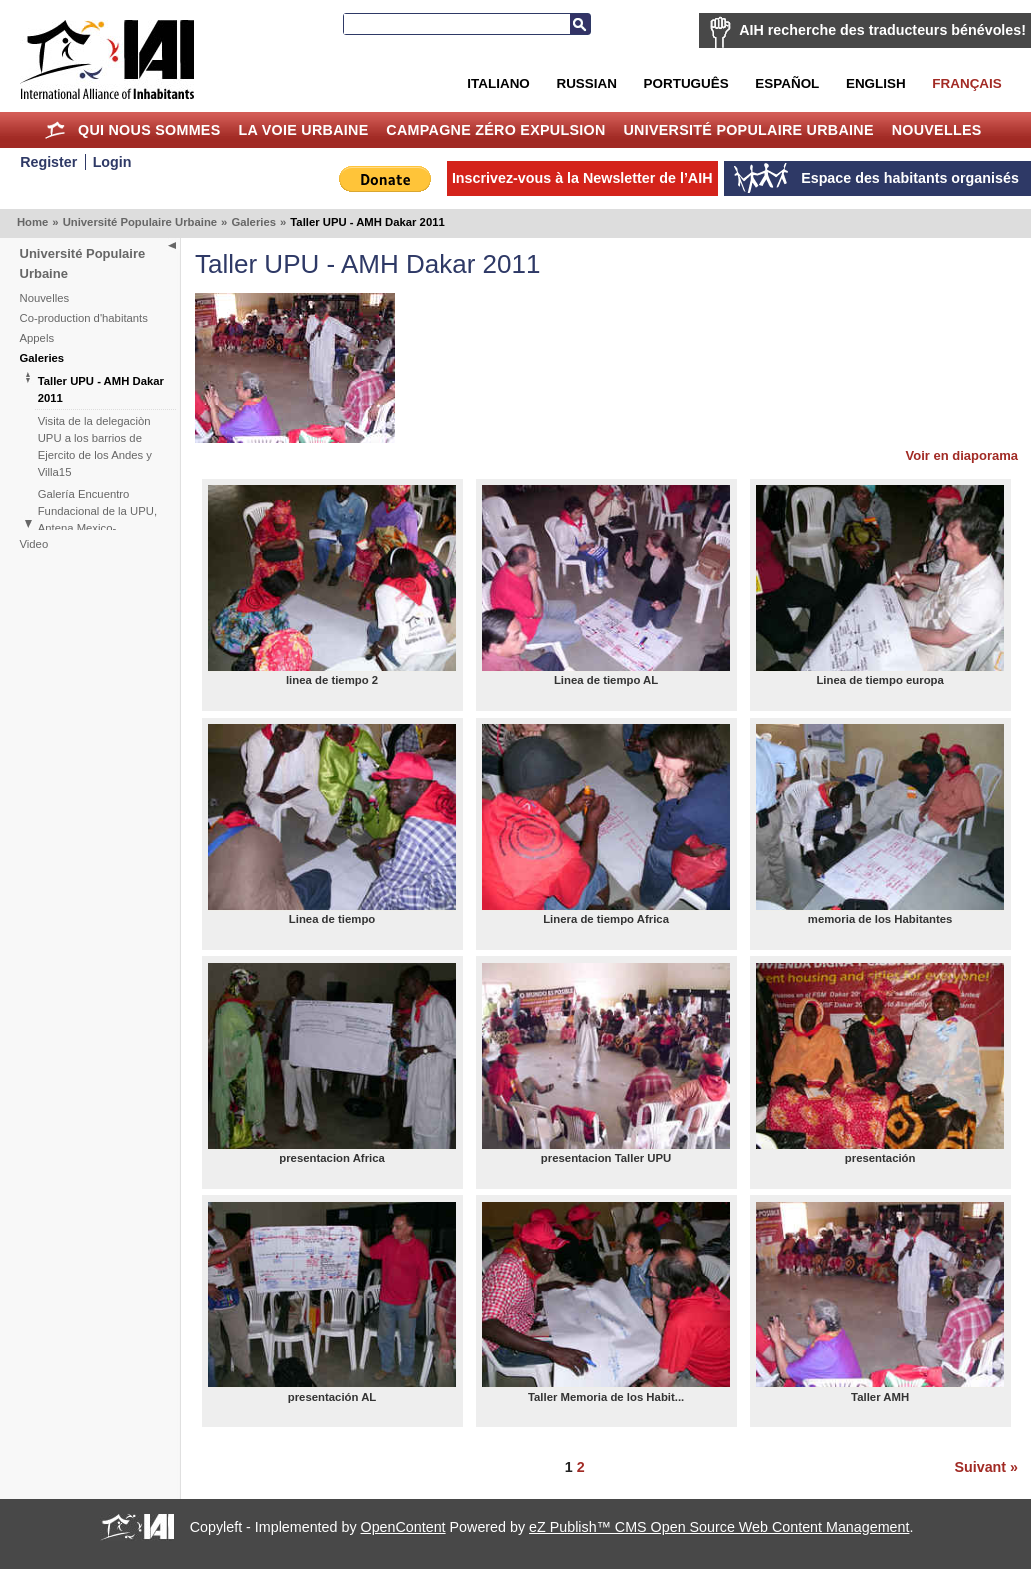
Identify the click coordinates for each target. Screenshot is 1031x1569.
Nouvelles (937, 130)
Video (34, 544)
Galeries (253, 222)
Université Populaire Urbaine (748, 130)
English (876, 83)
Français (966, 83)
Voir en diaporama (962, 455)
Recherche (580, 24)
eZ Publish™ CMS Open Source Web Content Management (719, 1527)
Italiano (498, 83)
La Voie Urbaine (303, 130)
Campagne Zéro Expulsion (495, 130)
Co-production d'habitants (84, 318)
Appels (37, 338)
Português (686, 83)
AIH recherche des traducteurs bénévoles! (882, 30)
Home (54, 130)
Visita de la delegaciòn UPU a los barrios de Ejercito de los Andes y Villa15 (95, 446)
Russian (586, 83)
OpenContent (403, 1527)
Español (787, 83)
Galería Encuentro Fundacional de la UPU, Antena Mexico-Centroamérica (97, 519)
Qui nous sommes (149, 130)
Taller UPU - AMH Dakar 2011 (101, 389)
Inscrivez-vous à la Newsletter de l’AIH (582, 178)
